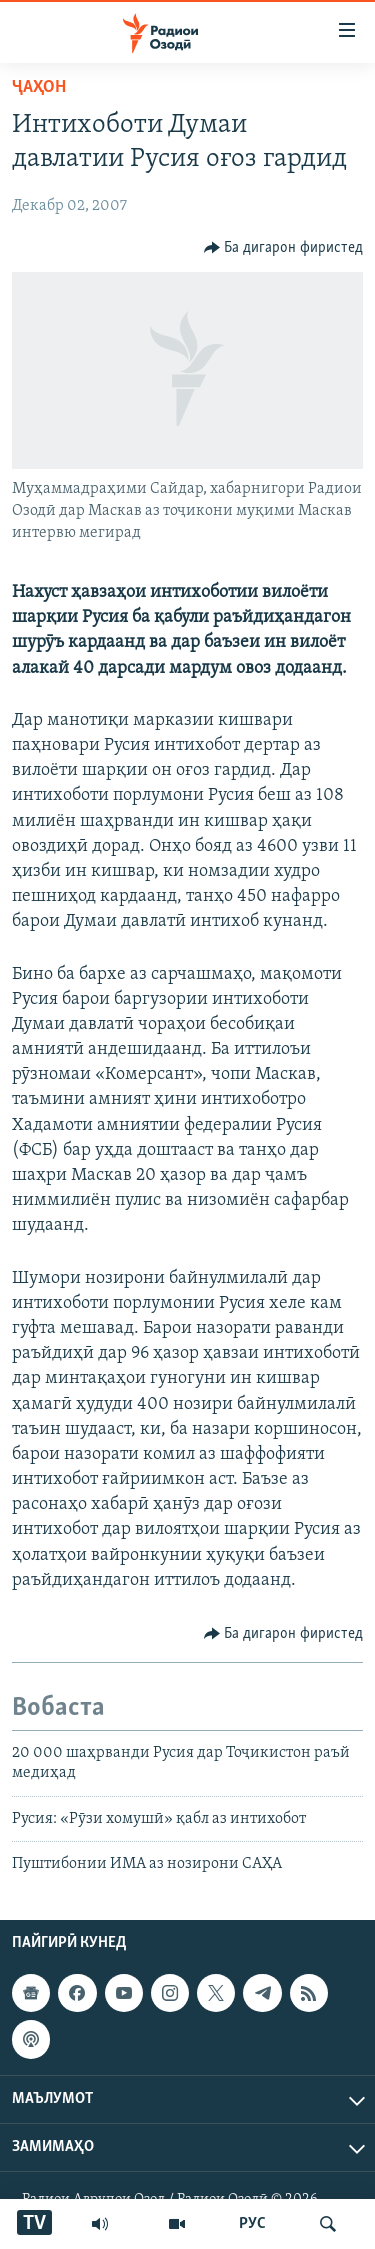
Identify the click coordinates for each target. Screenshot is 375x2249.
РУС (252, 2224)
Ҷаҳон (39, 87)
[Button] (284, 248)
